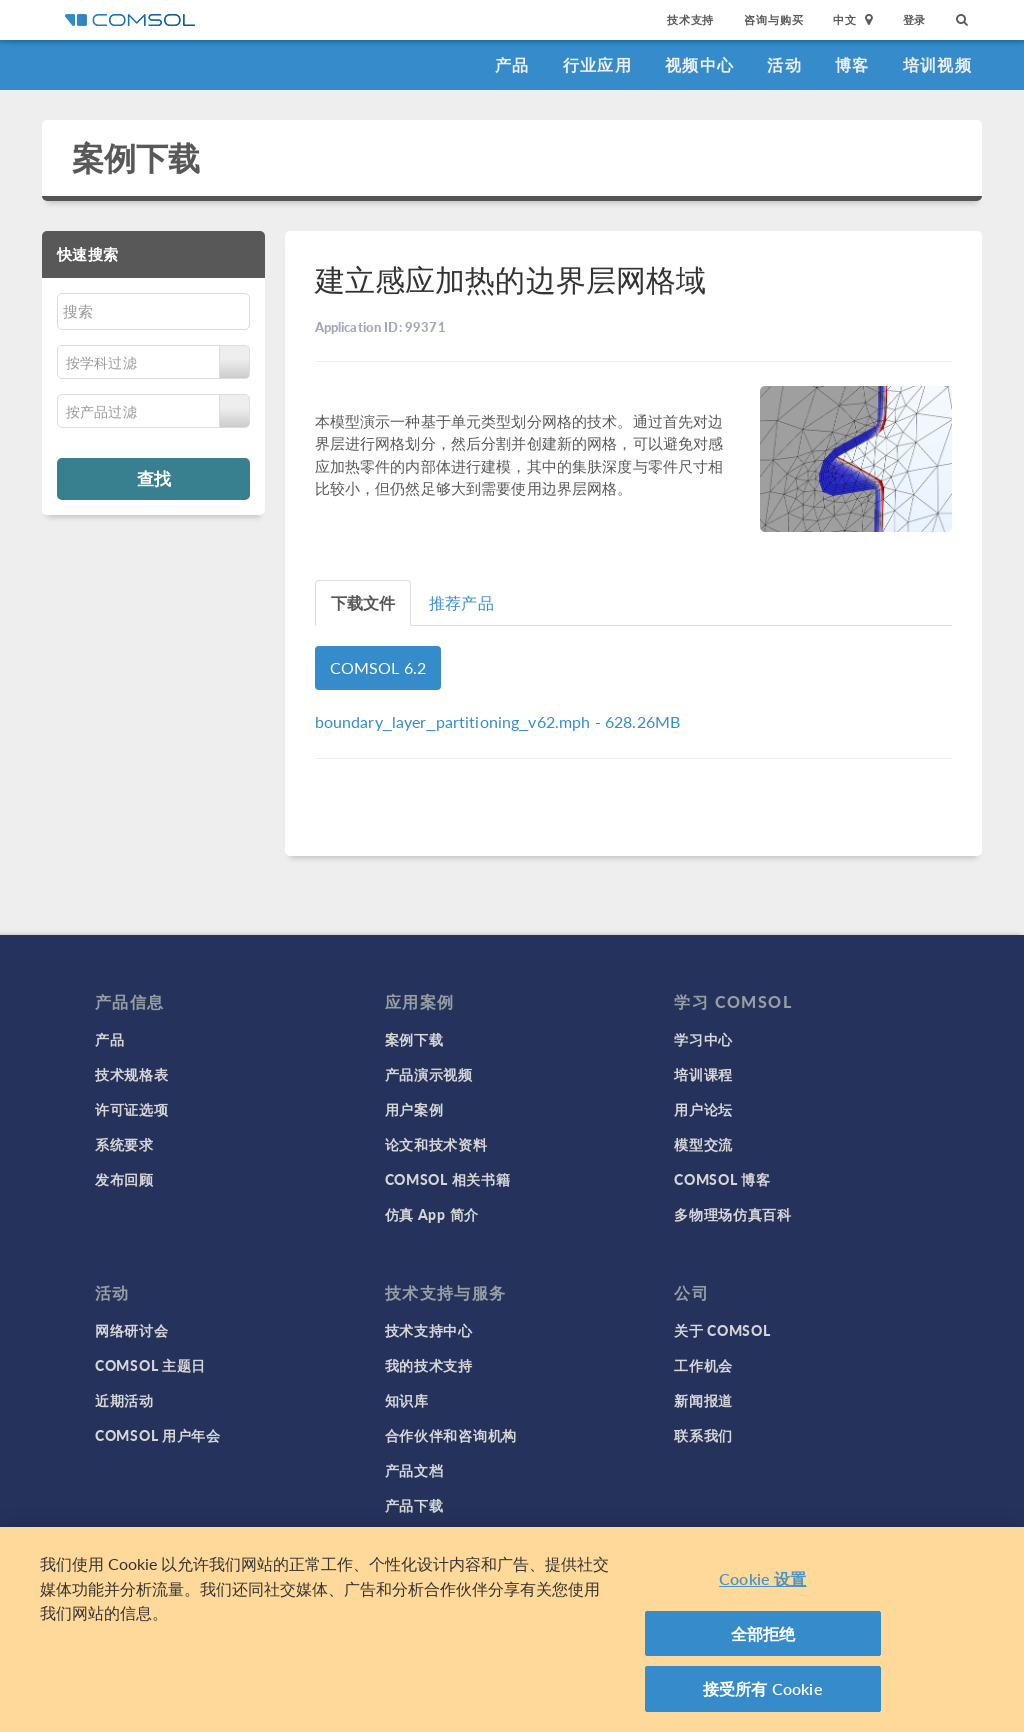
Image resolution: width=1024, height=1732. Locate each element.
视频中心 (699, 64)
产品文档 (414, 1470)
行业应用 (597, 64)
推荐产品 (461, 602)
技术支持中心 (429, 1330)
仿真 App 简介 (432, 1214)
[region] (512, 1629)
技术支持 (690, 19)
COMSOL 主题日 (150, 1365)
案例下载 (136, 157)
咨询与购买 (773, 19)
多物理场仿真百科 (733, 1214)
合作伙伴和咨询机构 (451, 1435)
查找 (154, 478)
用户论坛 (703, 1109)
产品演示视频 (429, 1074)
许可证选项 (132, 1109)
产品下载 (414, 1505)
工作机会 (703, 1365)
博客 (852, 64)
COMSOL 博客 (722, 1179)
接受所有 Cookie (763, 1688)
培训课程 (703, 1074)
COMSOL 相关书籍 (448, 1179)
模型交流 (703, 1144)
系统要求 (124, 1144)
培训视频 (937, 64)
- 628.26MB (498, 721)
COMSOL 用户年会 (158, 1435)
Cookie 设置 (762, 1578)
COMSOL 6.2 (378, 667)
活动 (784, 64)
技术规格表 (132, 1074)
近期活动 (124, 1400)
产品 (512, 64)
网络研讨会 (132, 1330)
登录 (915, 19)
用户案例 (414, 1109)
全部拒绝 (763, 1633)
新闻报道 (703, 1400)
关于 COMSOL (722, 1330)
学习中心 (703, 1039)
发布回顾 (124, 1179)
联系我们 (703, 1435)
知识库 (407, 1400)
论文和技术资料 (436, 1144)
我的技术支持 (429, 1365)
